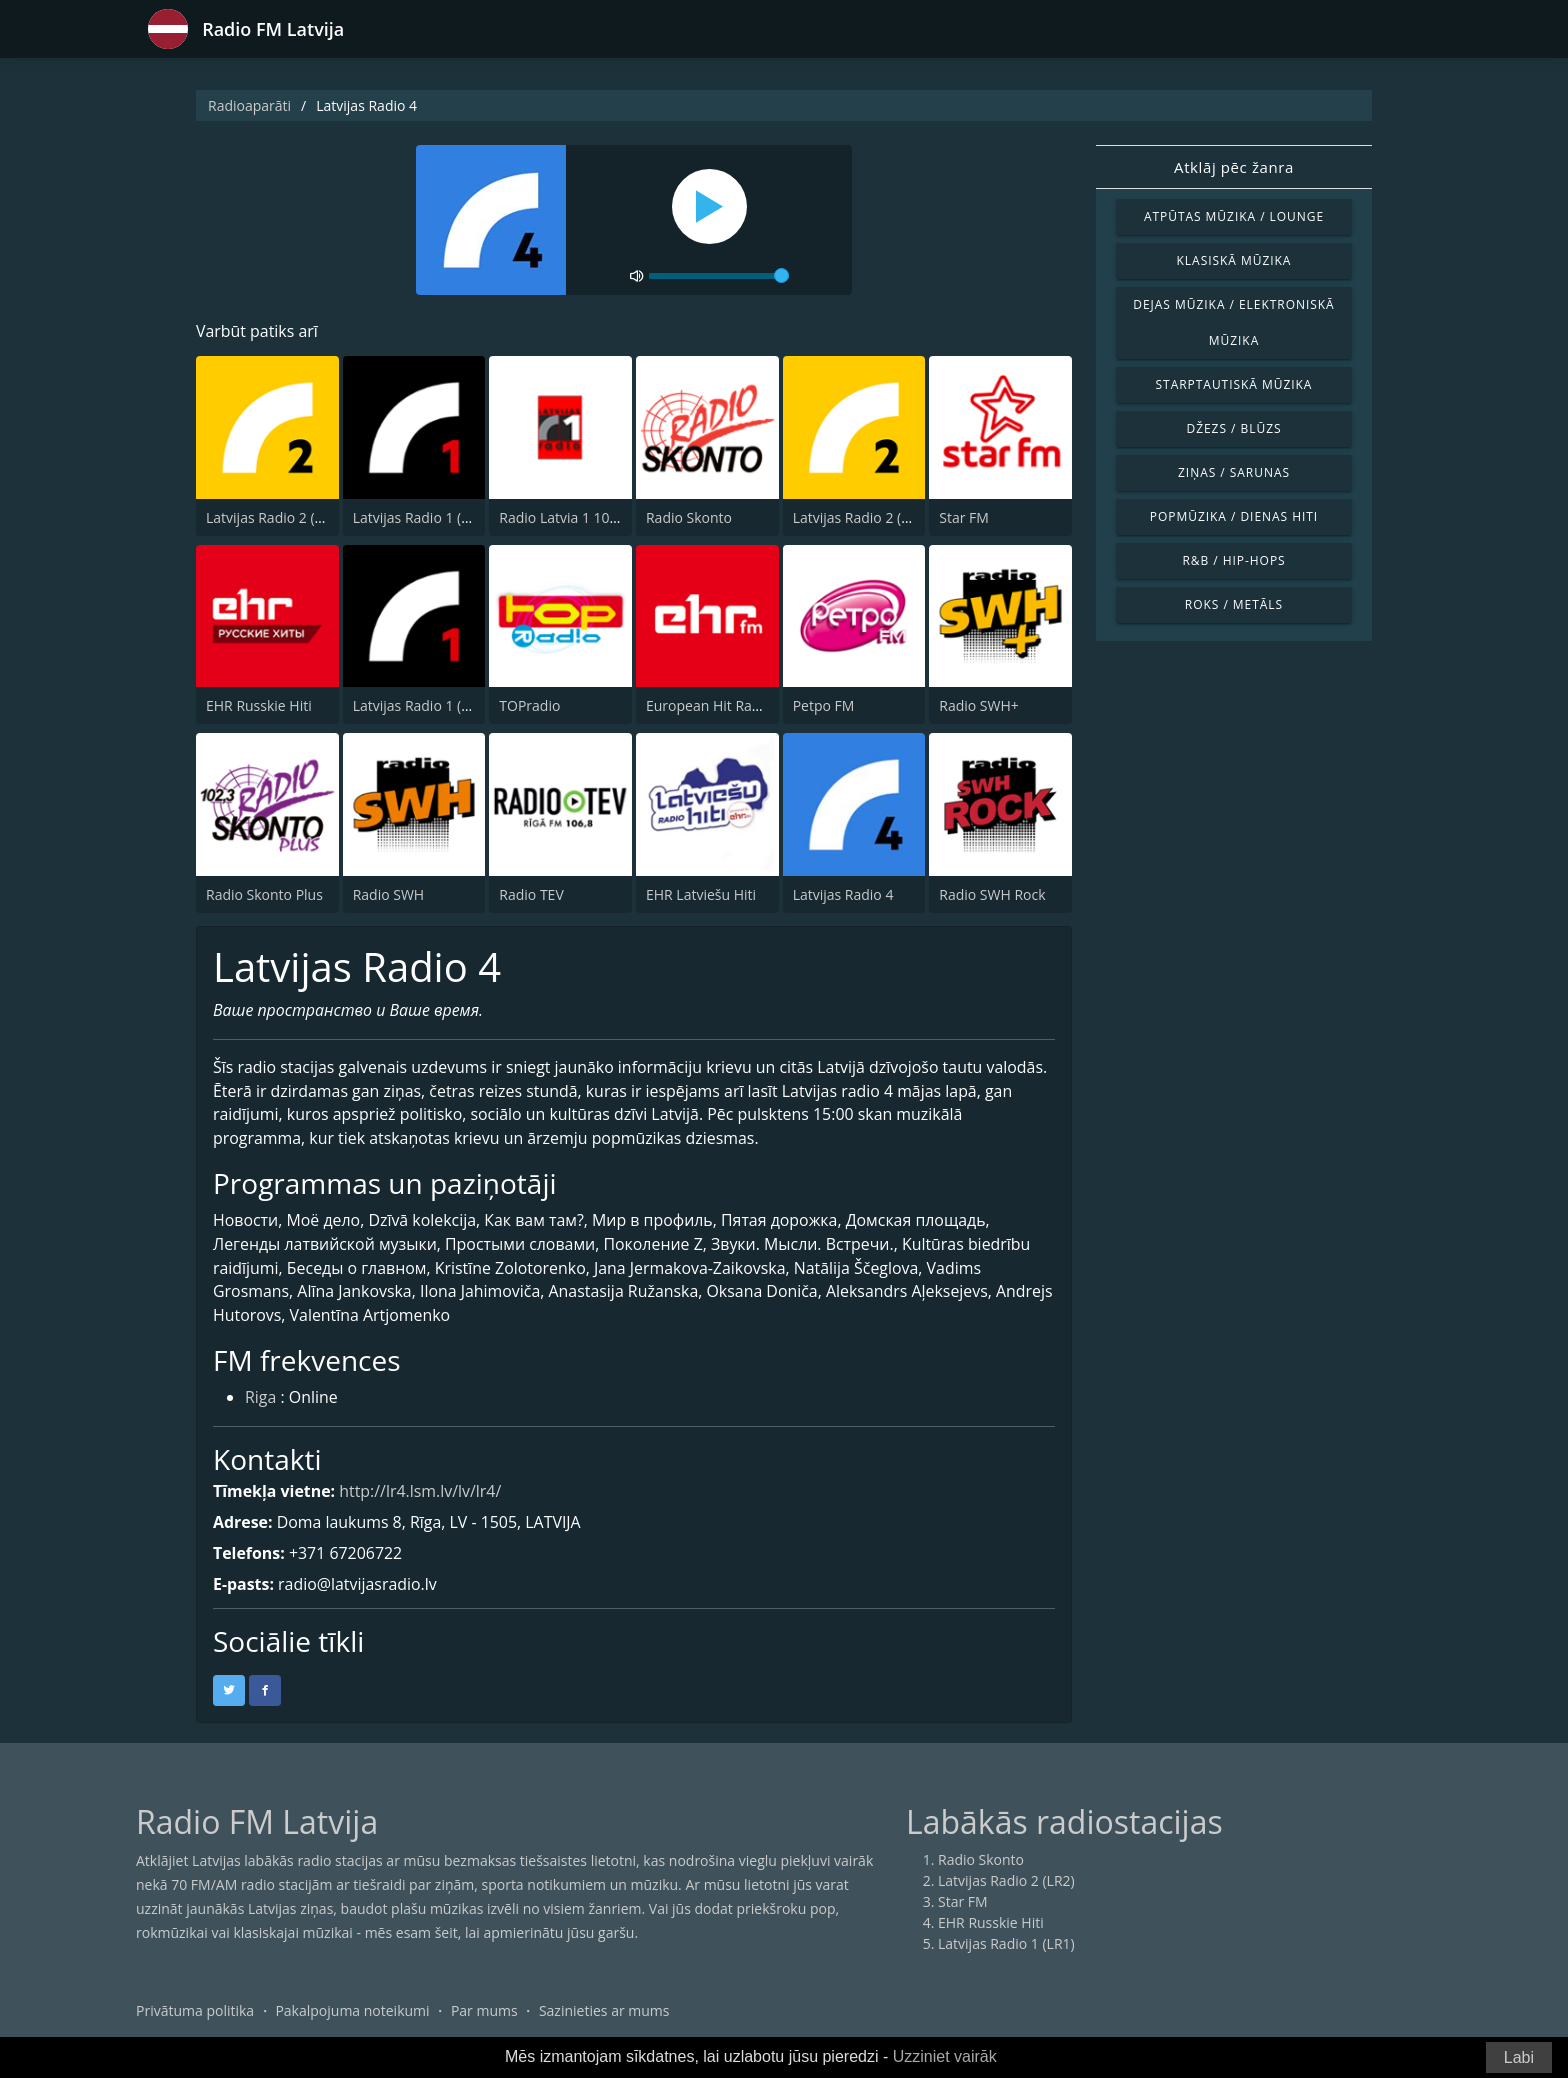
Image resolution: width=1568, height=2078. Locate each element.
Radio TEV (531, 894)
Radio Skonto (689, 517)
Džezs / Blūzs (1233, 428)
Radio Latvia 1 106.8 (564, 517)
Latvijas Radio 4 (843, 894)
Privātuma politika (195, 2012)
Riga (261, 1399)
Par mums (484, 2012)
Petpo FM (824, 705)
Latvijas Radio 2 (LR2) (274, 517)
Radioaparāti (249, 105)
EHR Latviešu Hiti (701, 894)
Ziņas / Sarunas (1234, 472)
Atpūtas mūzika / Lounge (1234, 216)
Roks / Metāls (1234, 604)
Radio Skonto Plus (264, 894)
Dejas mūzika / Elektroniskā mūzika (1233, 322)
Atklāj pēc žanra (1234, 167)
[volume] (719, 276)
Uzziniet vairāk (945, 2056)
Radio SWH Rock (992, 894)
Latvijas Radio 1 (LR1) (421, 517)
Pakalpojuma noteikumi (352, 2012)
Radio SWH (389, 894)
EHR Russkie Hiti (259, 705)
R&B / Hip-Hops (1233, 560)
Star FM (964, 517)
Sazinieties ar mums (604, 2012)
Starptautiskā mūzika (1234, 384)
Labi (1519, 2057)
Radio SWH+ (979, 705)
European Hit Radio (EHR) (728, 705)
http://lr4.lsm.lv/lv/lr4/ (421, 1493)
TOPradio (529, 705)
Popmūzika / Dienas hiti (1234, 516)
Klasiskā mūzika (1234, 260)
